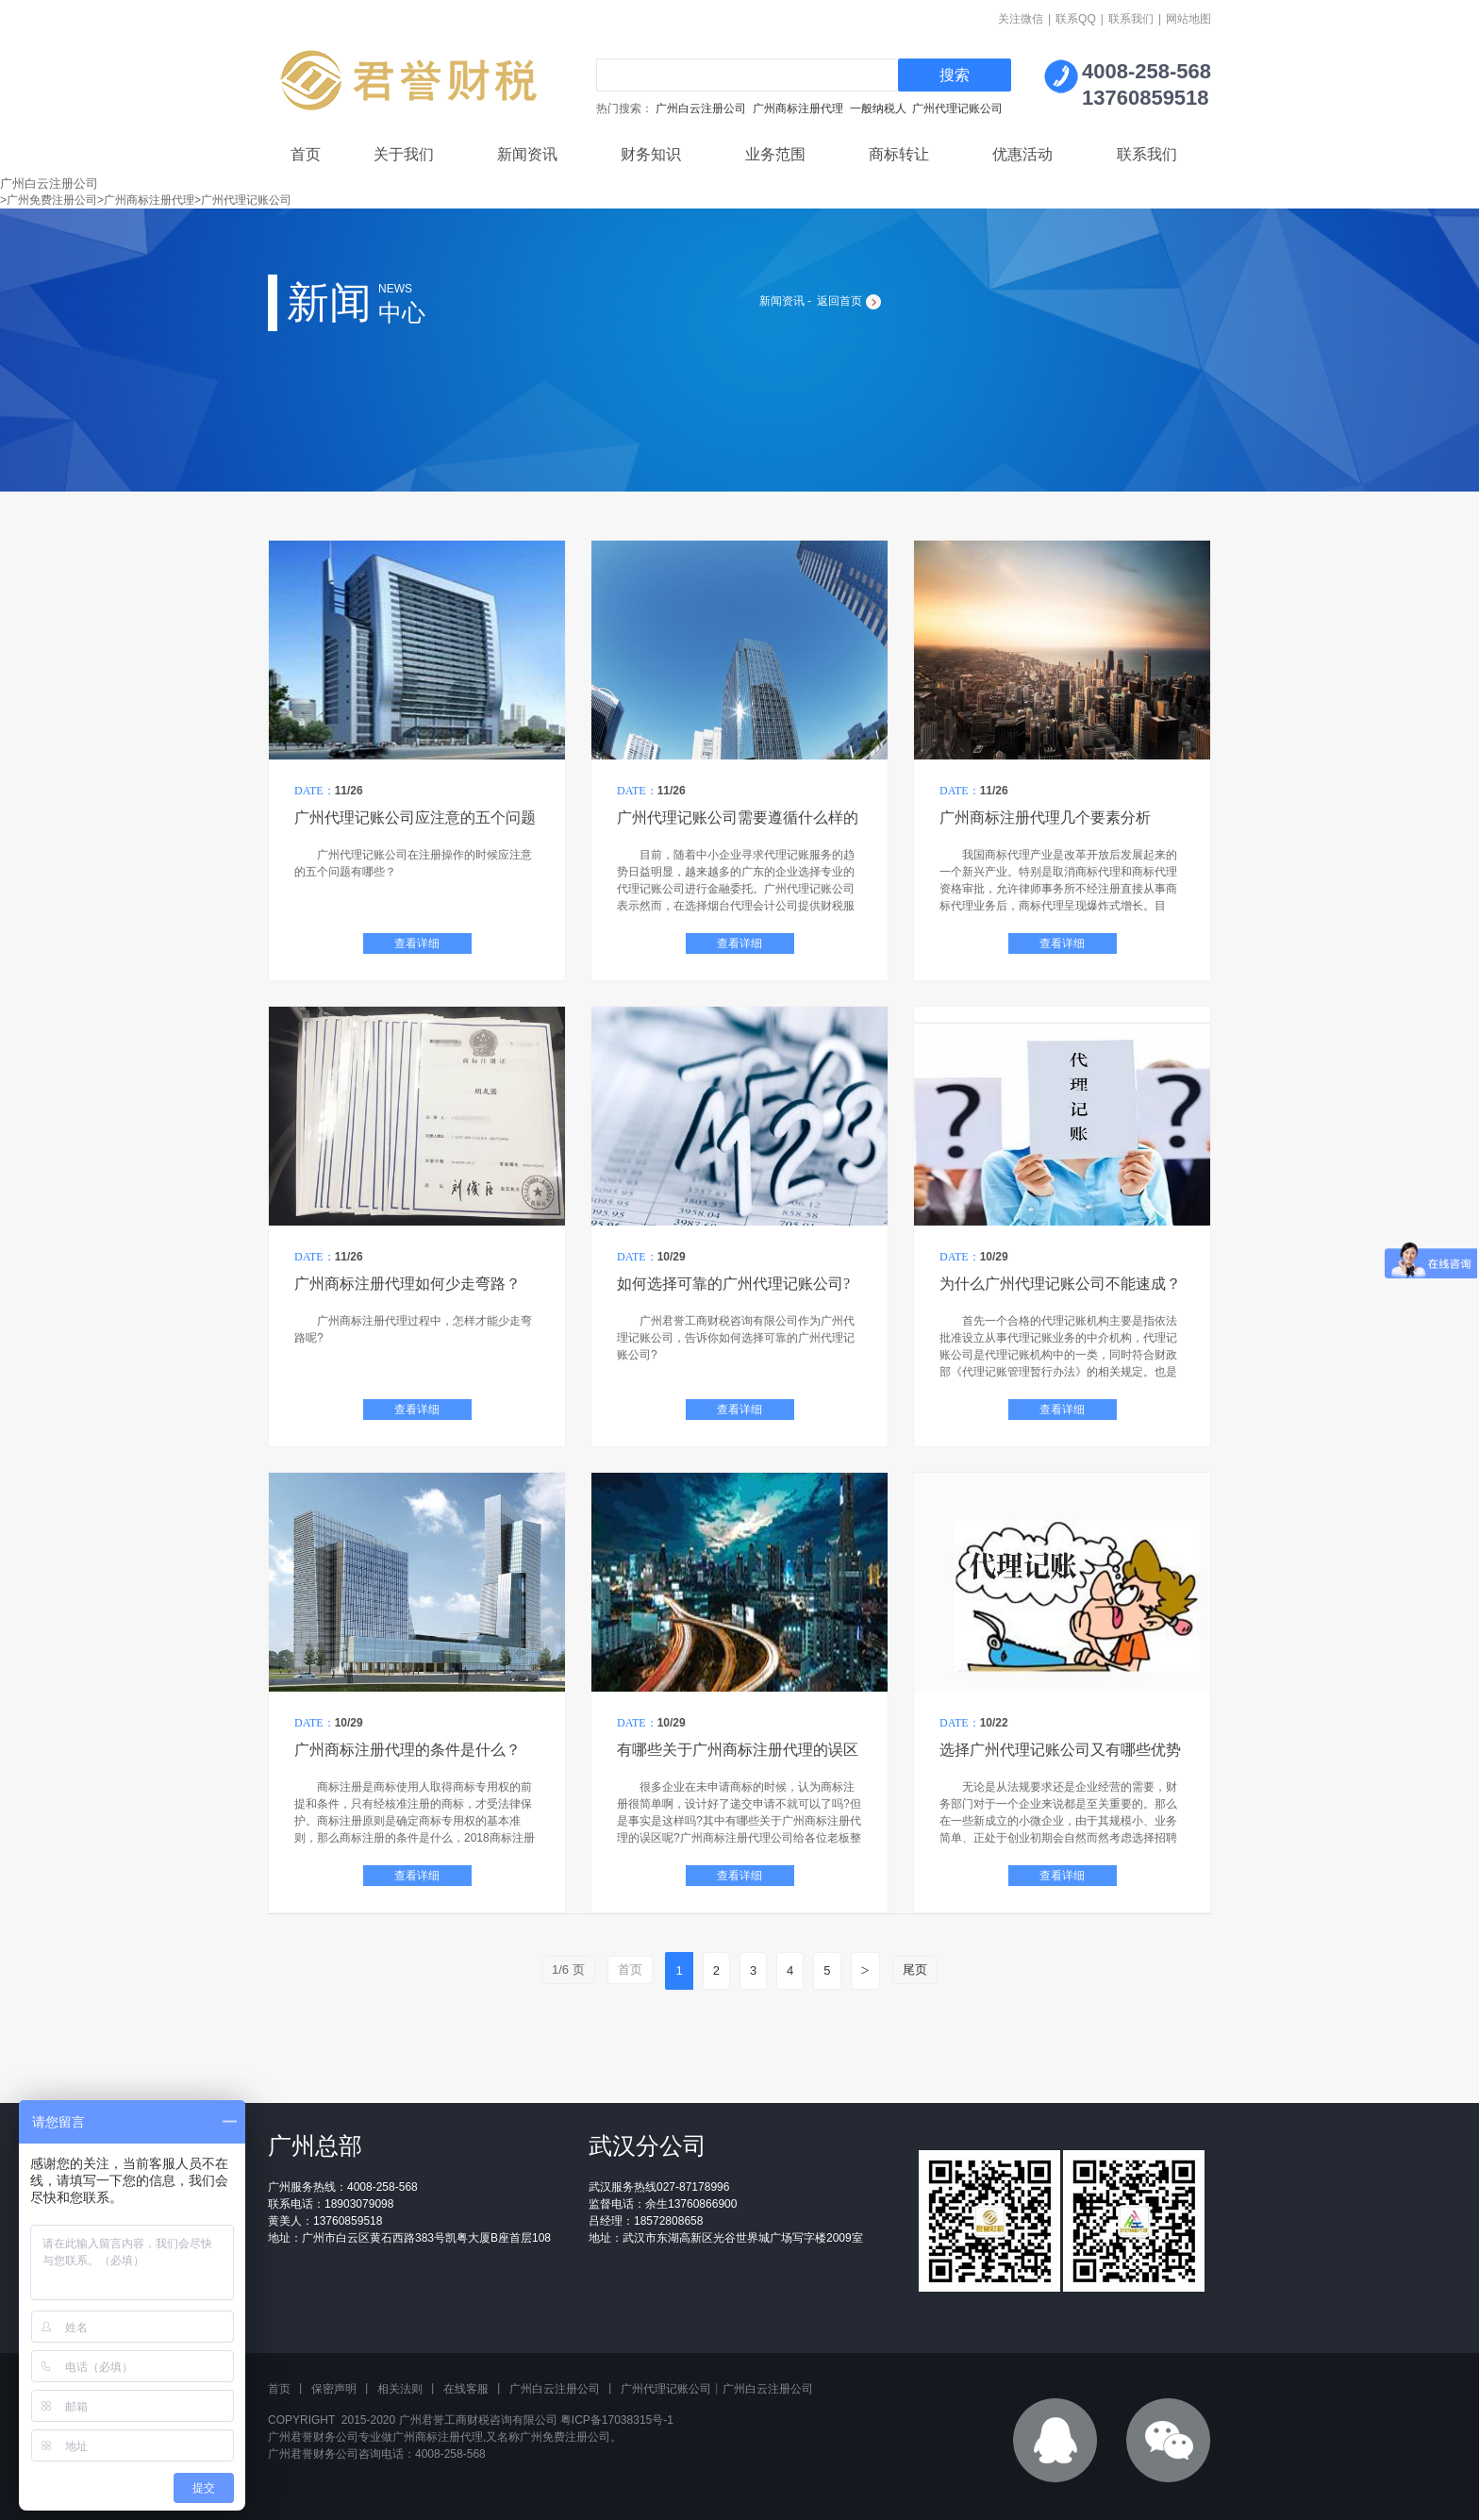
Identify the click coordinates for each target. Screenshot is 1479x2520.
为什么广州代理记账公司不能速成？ (1060, 1284)
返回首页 (839, 301)
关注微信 (1020, 18)
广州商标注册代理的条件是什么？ (407, 1750)
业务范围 (775, 154)
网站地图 (1188, 18)
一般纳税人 (878, 108)
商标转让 (899, 154)
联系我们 (1131, 18)
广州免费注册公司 (565, 2437)
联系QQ (1075, 18)
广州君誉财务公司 (313, 2437)
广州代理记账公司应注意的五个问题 (415, 817)
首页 (306, 154)
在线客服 (466, 2388)
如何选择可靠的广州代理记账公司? (733, 1284)
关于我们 (404, 154)
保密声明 (334, 2388)
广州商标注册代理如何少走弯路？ (407, 1284)
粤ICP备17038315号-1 (616, 2420)
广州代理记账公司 (957, 108)
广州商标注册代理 (798, 108)
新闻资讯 (527, 154)
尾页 (915, 1969)
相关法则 (400, 2388)
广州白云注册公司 (701, 108)
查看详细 (417, 943)
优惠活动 (1022, 154)
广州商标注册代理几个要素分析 (1045, 817)
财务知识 (651, 154)
